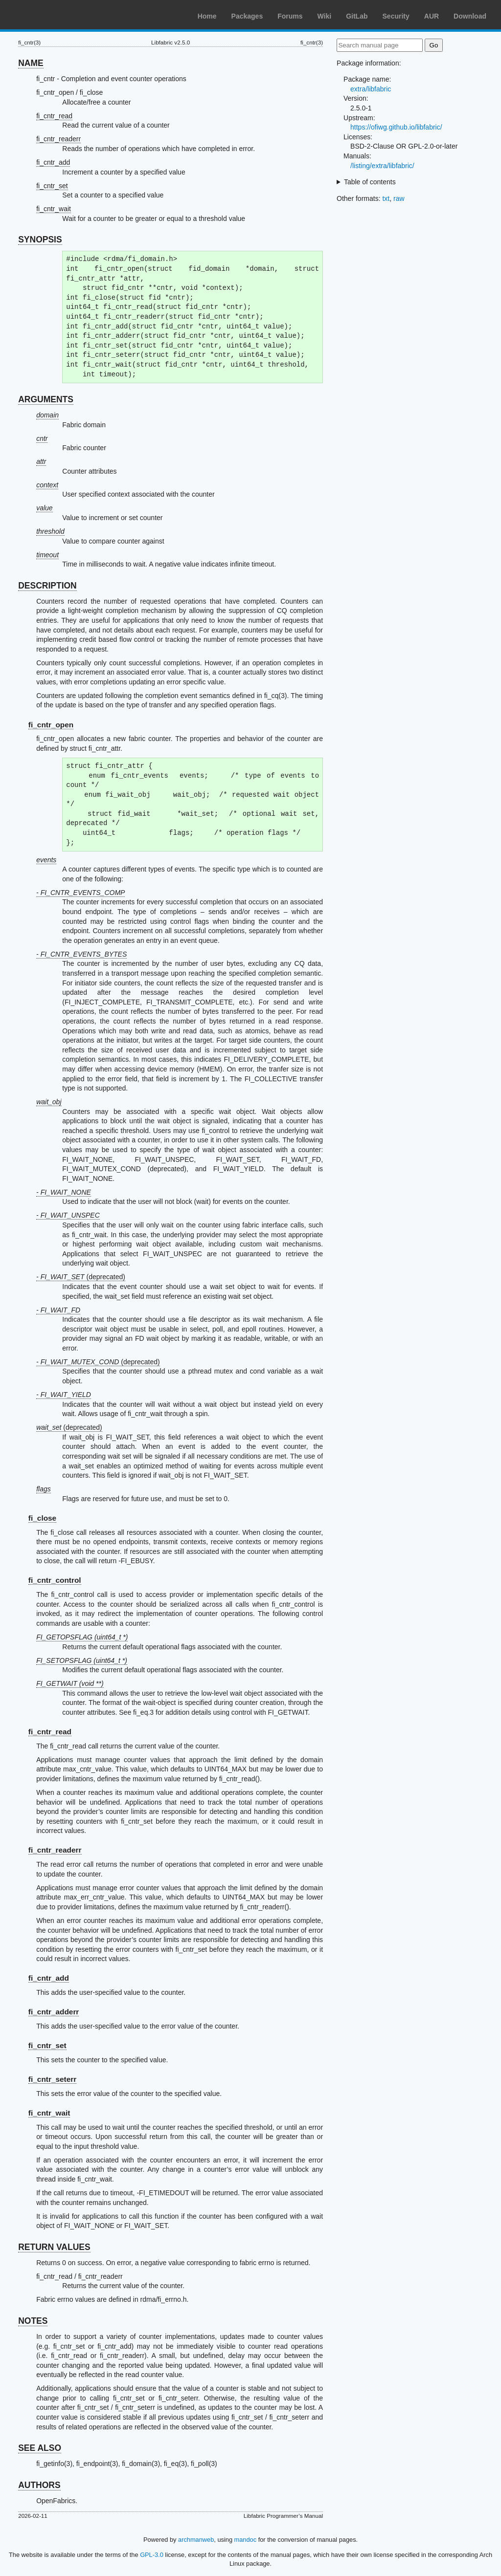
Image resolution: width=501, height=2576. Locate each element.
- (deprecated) (80, 1277)
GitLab (356, 16)
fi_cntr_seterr (52, 2079)
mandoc (245, 2539)
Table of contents (370, 182)
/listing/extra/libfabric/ (382, 166)
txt (385, 198)
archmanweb (196, 2539)
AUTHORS (39, 2485)
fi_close (42, 1518)
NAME (31, 63)
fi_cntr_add (53, 162)
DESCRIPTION (47, 585)
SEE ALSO (39, 2448)
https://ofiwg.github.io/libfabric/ (396, 127)
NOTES (32, 2321)
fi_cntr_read (54, 116)
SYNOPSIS (40, 239)
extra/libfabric (370, 89)
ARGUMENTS (45, 399)
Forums (289, 16)
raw (399, 198)
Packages (247, 16)
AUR (431, 16)
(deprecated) (69, 1427)
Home (207, 16)
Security (396, 16)
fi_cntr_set (52, 186)
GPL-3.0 (151, 2554)
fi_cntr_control (54, 1580)
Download (470, 16)
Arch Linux (53, 14)
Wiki (325, 16)
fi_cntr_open (50, 724)
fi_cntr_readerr (58, 139)
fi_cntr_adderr (53, 2012)
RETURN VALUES (54, 2247)
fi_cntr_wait (53, 209)
